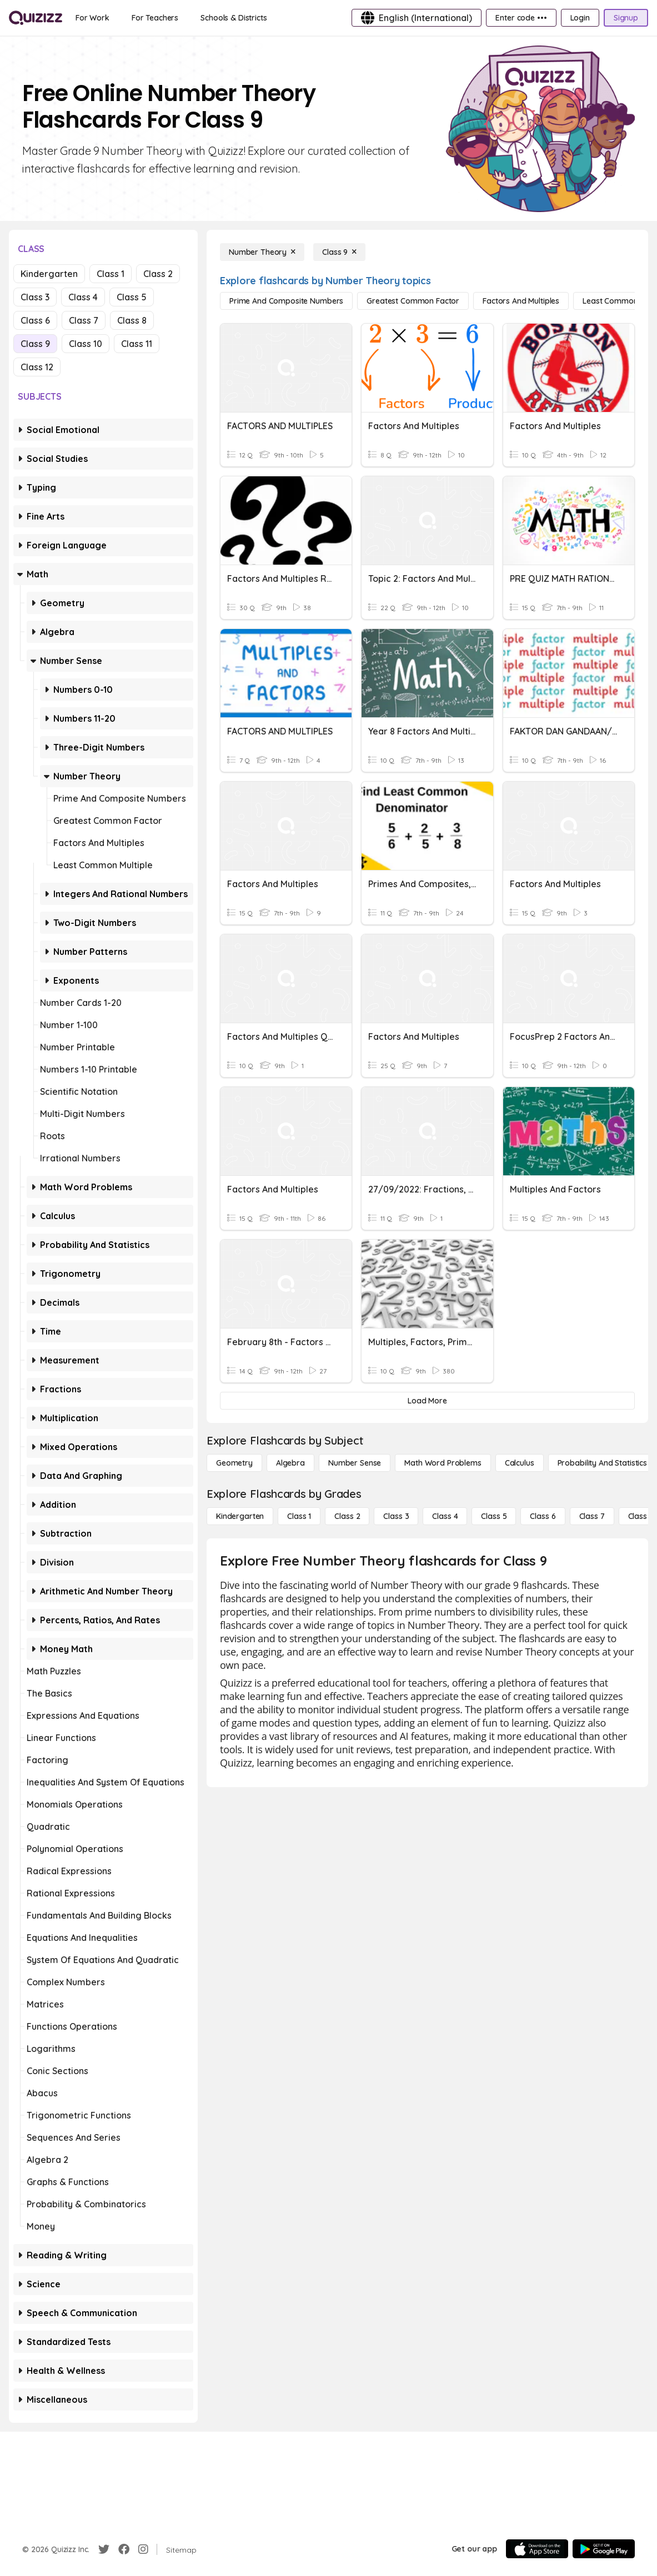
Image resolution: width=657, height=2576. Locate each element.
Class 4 (83, 297)
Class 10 (85, 343)
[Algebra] (290, 1463)
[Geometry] (234, 1463)
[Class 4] (445, 1516)
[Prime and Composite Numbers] (286, 301)
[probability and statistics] (602, 1463)
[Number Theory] (262, 252)
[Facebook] (123, 2549)
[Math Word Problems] (442, 1463)
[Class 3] (396, 1516)
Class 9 (35, 343)
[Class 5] (494, 1516)
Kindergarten (49, 273)
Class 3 (35, 297)
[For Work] (92, 18)
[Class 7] (592, 1516)
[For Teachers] (155, 18)
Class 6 (35, 320)
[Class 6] (542, 1516)
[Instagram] (143, 2549)
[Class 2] (347, 1516)
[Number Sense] (354, 1463)
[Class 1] (299, 1516)
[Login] (580, 18)
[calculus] (519, 1463)
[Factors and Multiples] (521, 301)
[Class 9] (339, 252)
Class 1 (110, 273)
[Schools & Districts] (233, 18)
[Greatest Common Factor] (413, 301)
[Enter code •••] (521, 18)
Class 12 (37, 367)
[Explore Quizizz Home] (35, 18)
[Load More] (427, 1401)
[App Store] (537, 2548)
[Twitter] (103, 2549)
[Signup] (626, 18)
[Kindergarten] (240, 1516)
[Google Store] (604, 2548)
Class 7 (83, 320)
